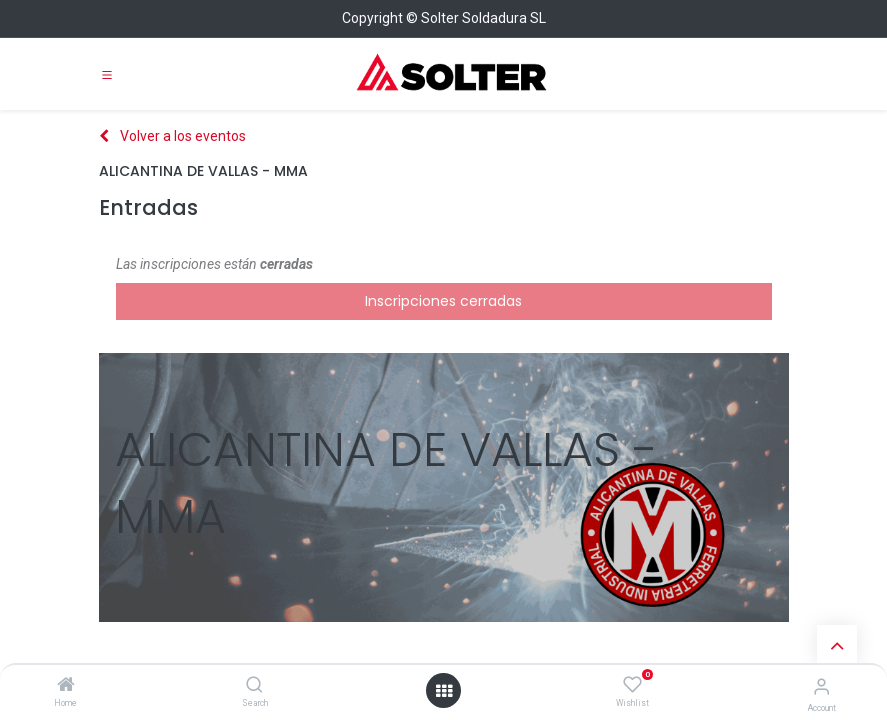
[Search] (254, 686)
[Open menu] (444, 691)
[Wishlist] (632, 685)
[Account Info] (821, 686)
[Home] (66, 686)
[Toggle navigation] (107, 74)
